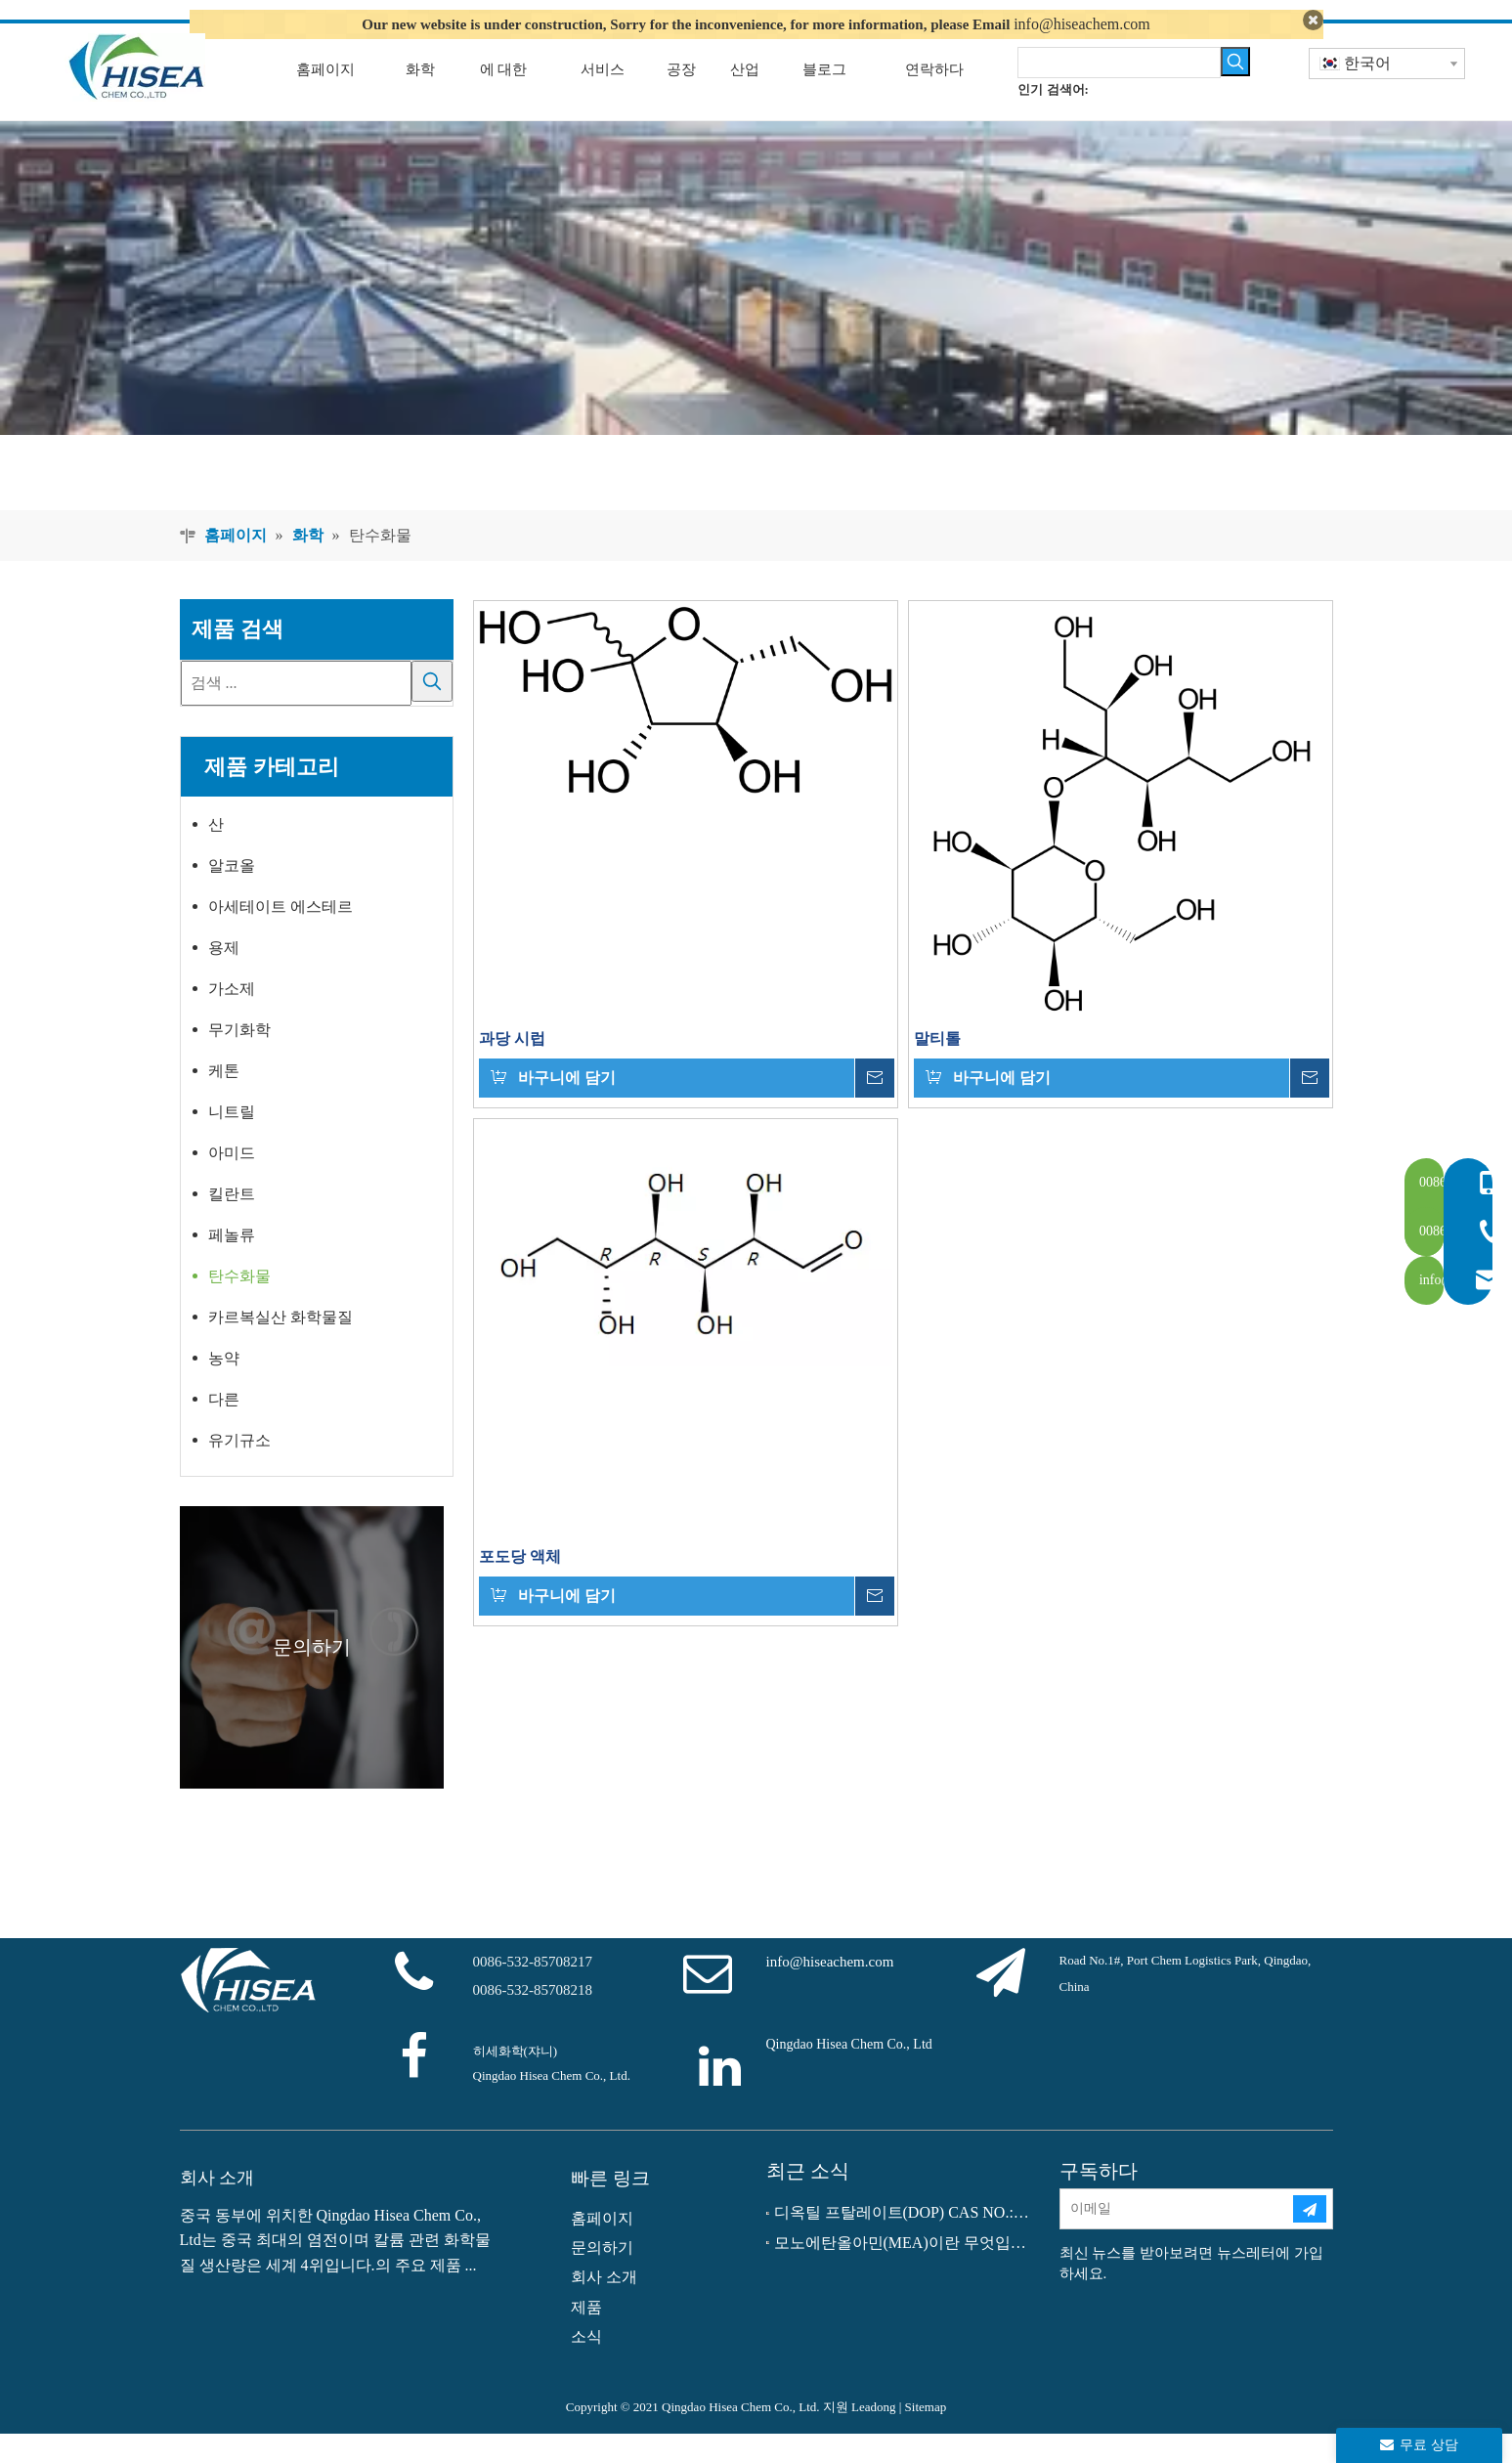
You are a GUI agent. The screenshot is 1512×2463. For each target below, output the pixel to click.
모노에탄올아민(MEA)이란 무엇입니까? (903, 2272)
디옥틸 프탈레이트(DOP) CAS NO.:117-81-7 (903, 2242)
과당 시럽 (512, 1067)
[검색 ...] (296, 712)
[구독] (1309, 2239)
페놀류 (231, 1265)
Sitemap (926, 2436)
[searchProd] (1119, 92)
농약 (223, 1388)
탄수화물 (239, 1306)
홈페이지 (602, 2247)
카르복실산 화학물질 (280, 1347)
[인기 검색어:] (1235, 91)
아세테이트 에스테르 (280, 937)
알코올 (231, 895)
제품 (586, 2336)
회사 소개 (604, 2307)
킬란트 (231, 1224)
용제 (223, 978)
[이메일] (1175, 2239)
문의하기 (602, 2277)
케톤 (223, 1101)
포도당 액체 (520, 1585)
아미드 (231, 1183)
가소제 (231, 1019)
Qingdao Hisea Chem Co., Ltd (849, 2074)
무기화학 (239, 1060)
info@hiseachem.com (1082, 24)
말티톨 (937, 1067)
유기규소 (239, 1470)
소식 (586, 2366)
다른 (223, 1429)
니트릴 (231, 1142)
